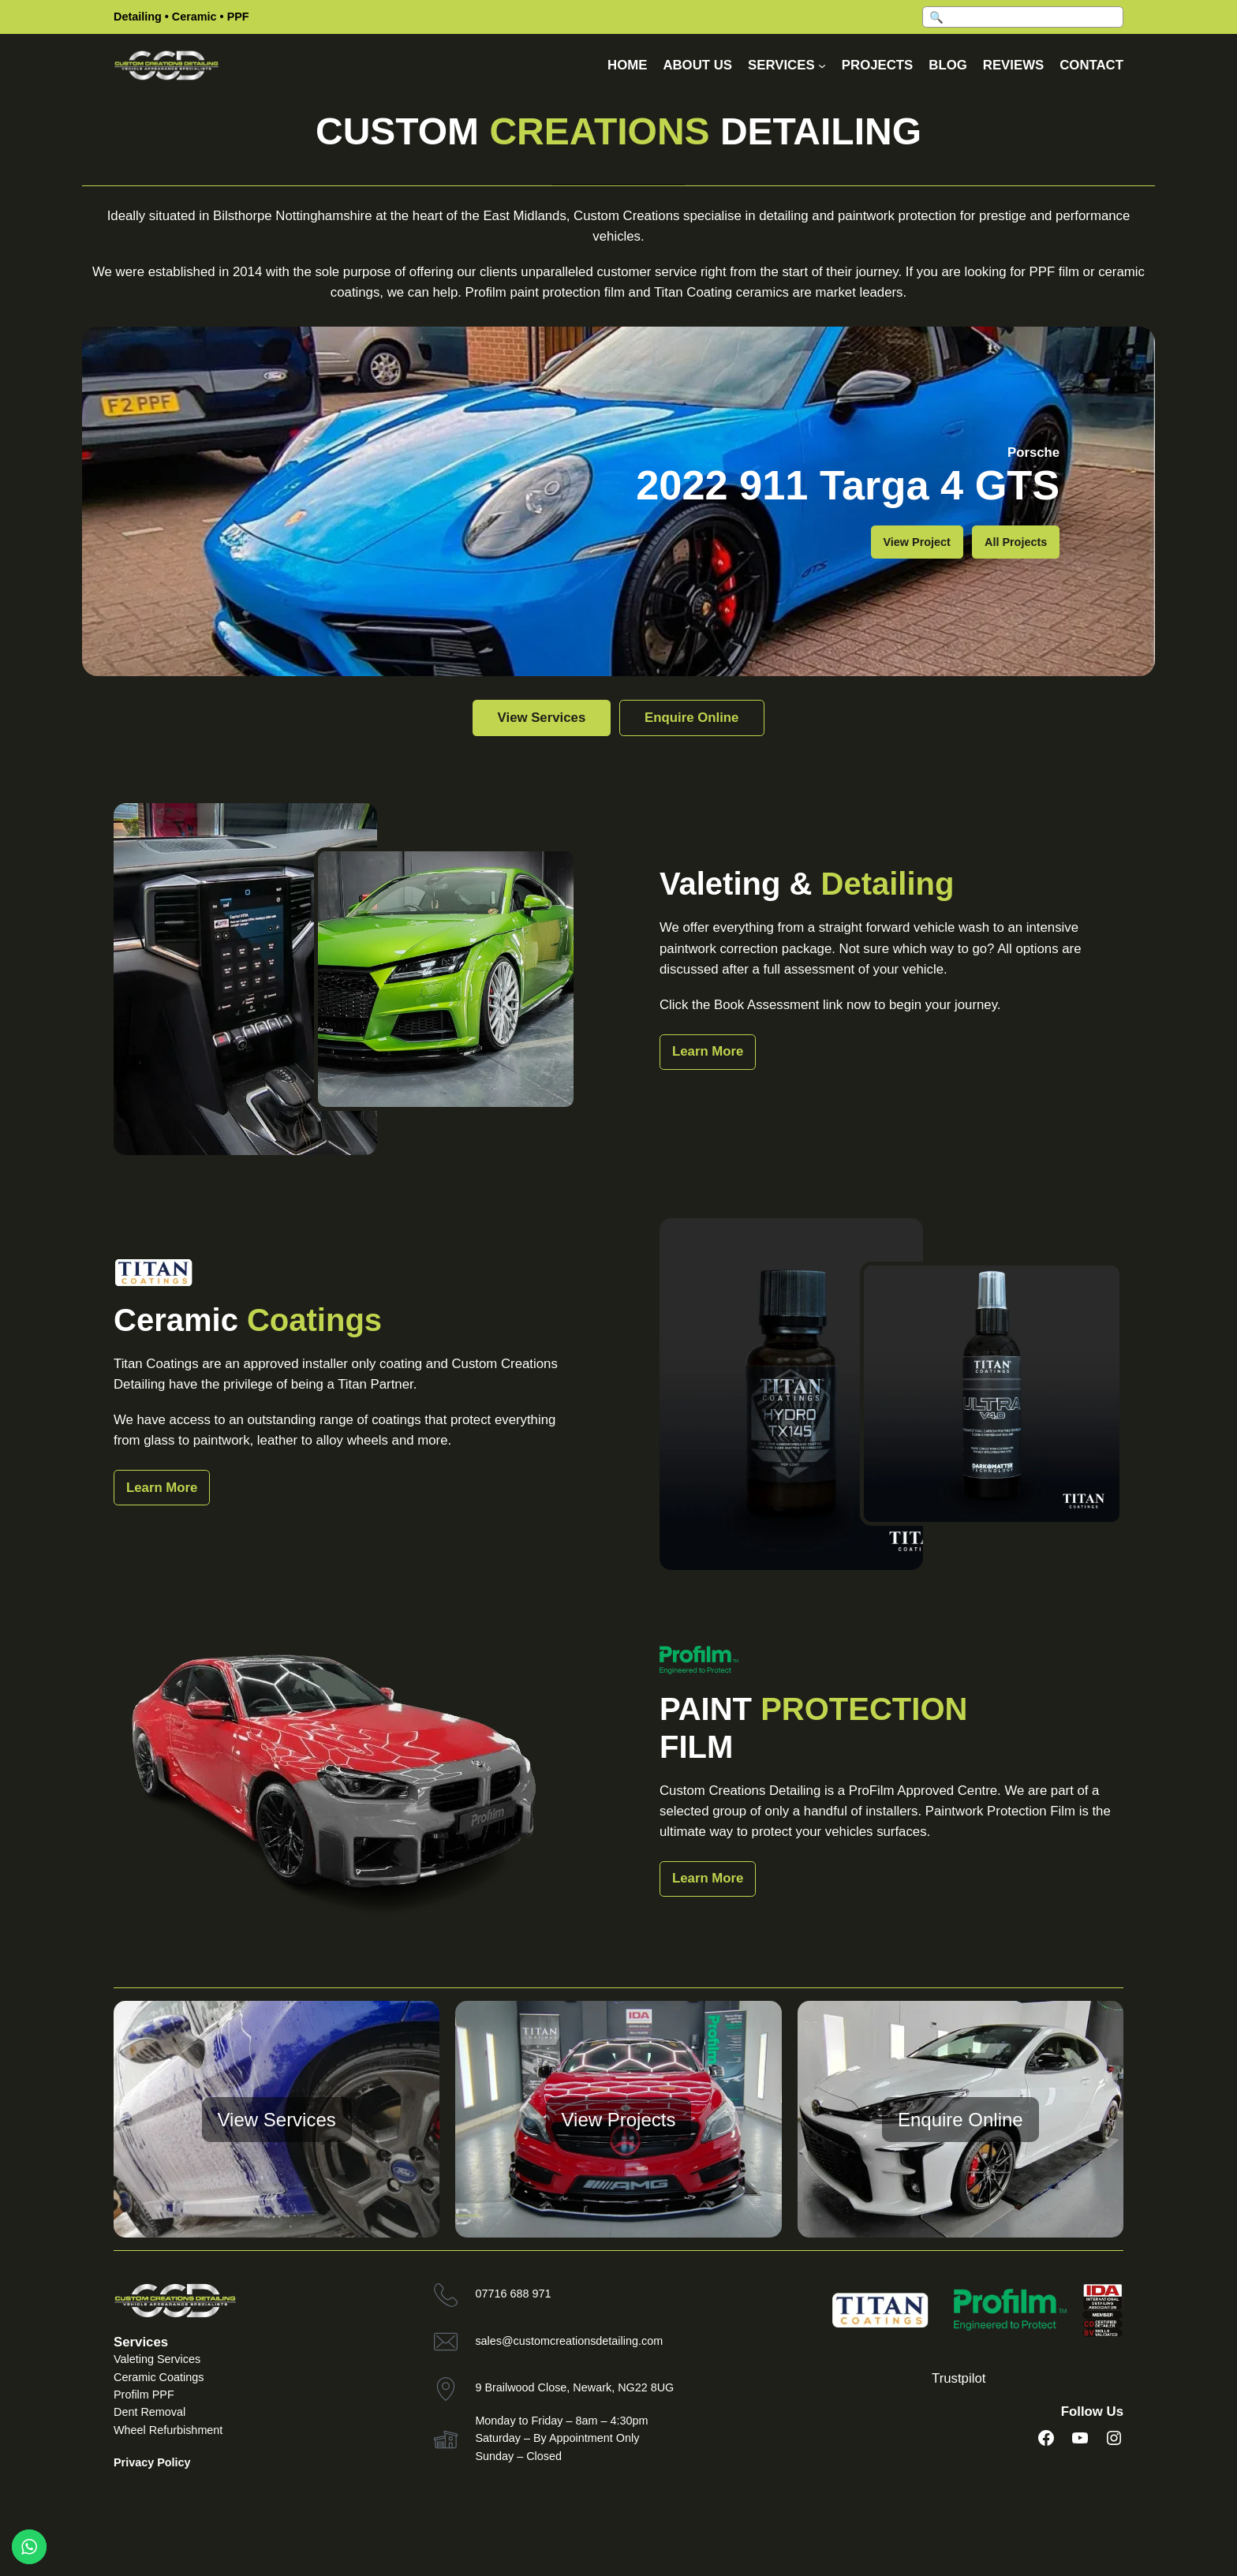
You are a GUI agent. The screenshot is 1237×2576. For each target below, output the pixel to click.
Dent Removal (149, 2412)
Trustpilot (958, 2378)
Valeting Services (157, 2359)
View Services (535, 717)
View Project (917, 542)
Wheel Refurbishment (168, 2430)
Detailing (138, 16)
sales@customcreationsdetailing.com (569, 2341)
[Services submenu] (822, 65)
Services (141, 2342)
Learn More (707, 1051)
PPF (238, 16)
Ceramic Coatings (159, 2377)
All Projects (1016, 542)
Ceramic (194, 16)
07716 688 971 (513, 2293)
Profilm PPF (144, 2394)
